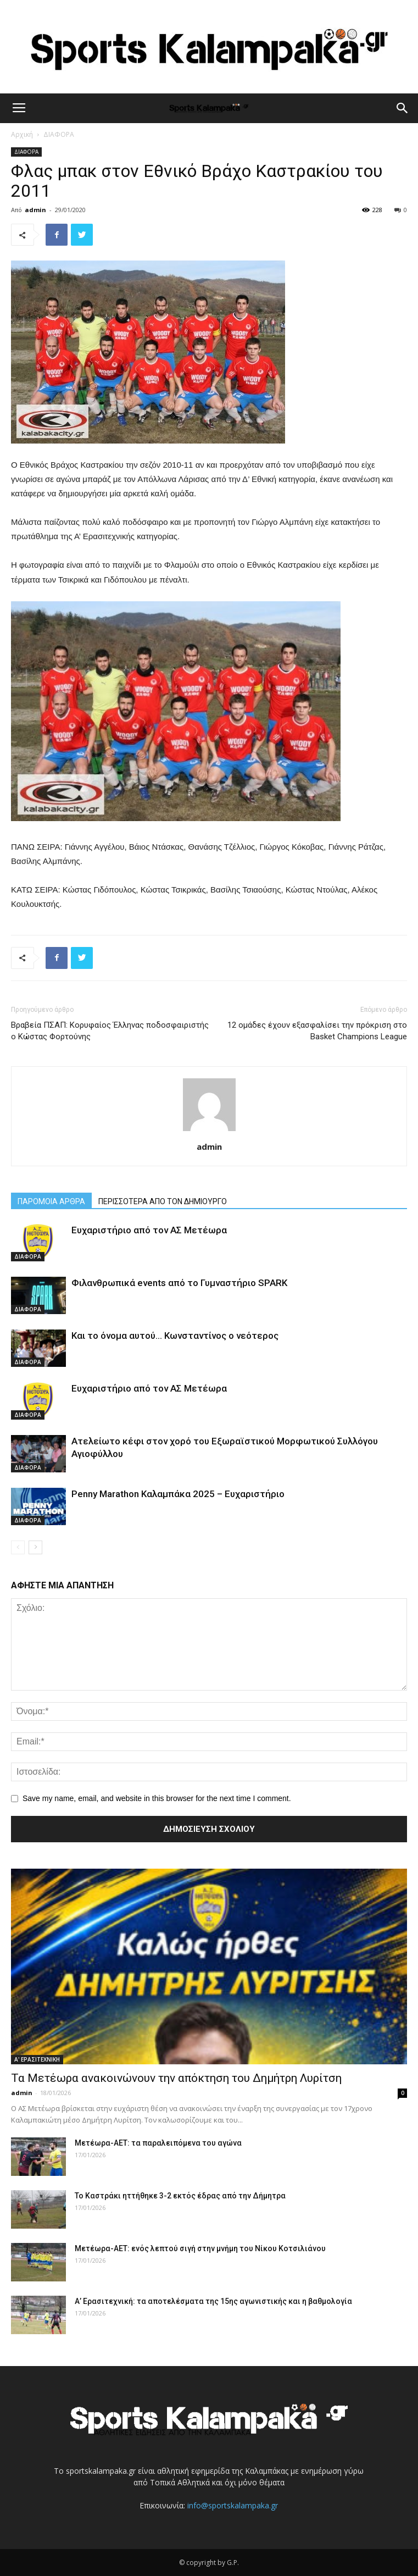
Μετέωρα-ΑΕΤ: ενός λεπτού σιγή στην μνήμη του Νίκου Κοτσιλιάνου (200, 2248)
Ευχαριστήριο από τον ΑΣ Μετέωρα (149, 1230)
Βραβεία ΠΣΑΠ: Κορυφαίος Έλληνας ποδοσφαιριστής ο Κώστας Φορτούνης (110, 1031)
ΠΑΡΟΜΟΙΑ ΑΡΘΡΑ (51, 1201)
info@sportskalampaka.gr (232, 2505)
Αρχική (22, 134)
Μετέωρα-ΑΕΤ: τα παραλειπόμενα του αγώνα (158, 2143)
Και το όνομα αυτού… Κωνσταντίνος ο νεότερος (174, 1335)
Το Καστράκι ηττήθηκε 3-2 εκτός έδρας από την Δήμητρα (180, 2195)
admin (35, 210)
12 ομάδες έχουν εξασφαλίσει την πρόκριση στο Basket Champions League (317, 1031)
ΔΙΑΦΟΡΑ (58, 134)
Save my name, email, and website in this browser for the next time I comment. (157, 1798)
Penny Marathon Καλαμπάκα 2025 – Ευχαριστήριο (178, 1493)
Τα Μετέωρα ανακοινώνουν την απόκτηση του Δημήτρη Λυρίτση (176, 2078)
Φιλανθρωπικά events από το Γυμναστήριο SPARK (179, 1282)
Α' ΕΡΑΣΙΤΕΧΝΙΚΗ (37, 2059)
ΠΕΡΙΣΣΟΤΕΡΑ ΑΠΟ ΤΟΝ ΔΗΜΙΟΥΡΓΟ (162, 1201)
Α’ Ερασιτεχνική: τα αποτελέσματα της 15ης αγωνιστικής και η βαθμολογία (213, 2301)
